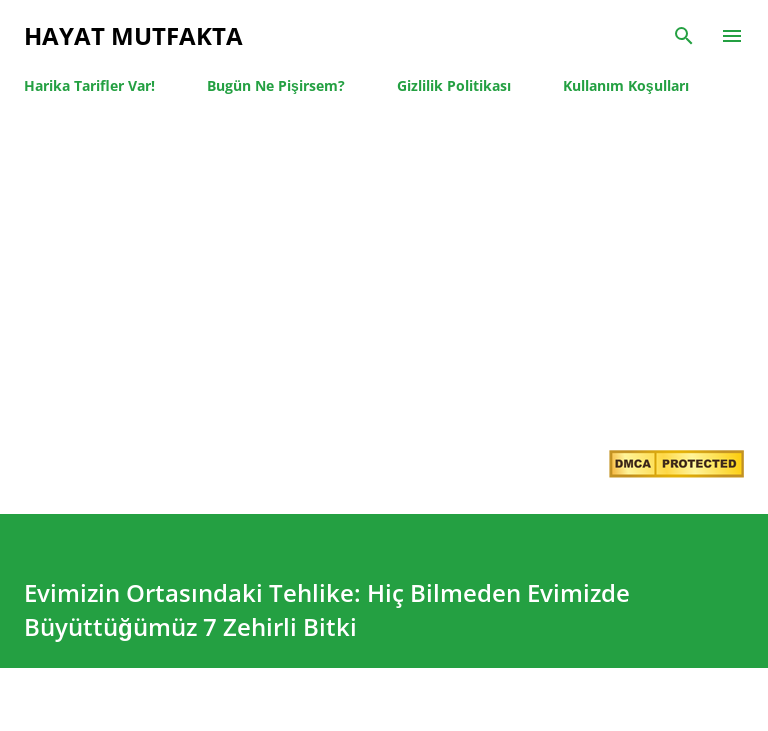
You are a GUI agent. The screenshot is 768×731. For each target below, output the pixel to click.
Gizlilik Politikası (454, 85)
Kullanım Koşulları (626, 85)
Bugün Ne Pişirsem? (276, 85)
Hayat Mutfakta (133, 35)
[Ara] (684, 36)
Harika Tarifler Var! (89, 85)
